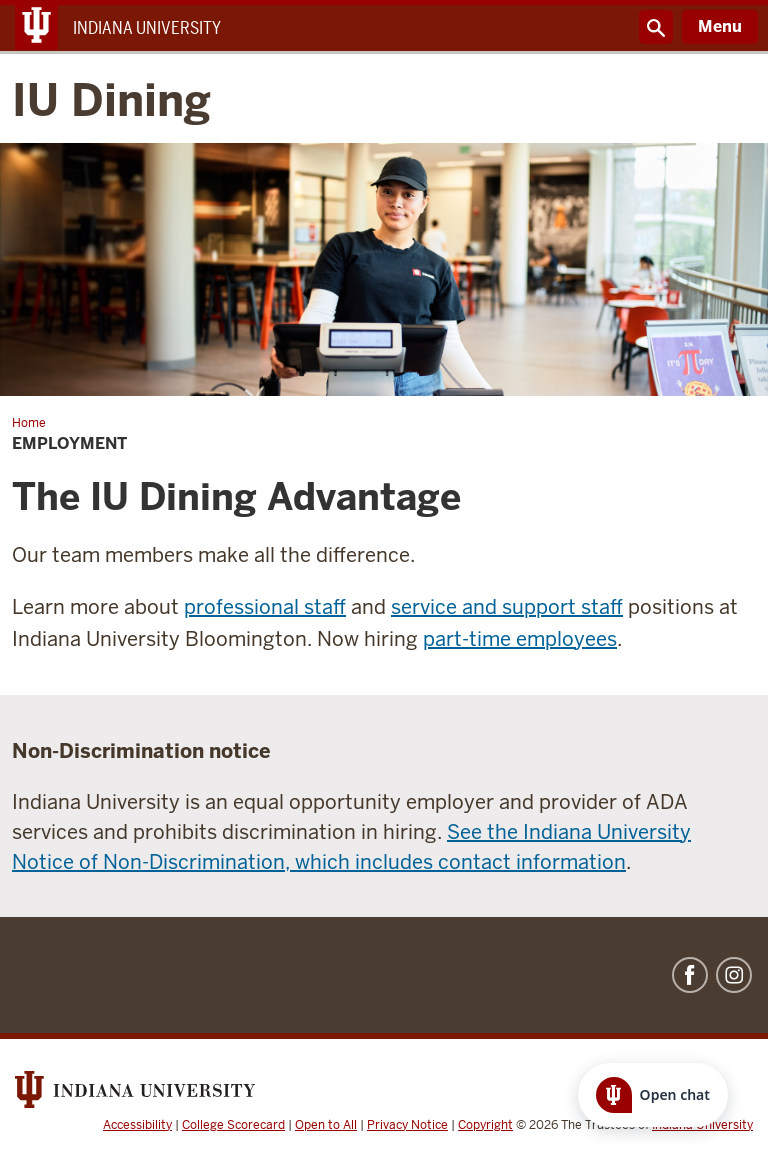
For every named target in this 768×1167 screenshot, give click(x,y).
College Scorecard (233, 1125)
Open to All (326, 1125)
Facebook (690, 975)
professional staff (265, 607)
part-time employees (520, 639)
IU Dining (111, 101)
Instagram (734, 975)
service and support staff (507, 607)
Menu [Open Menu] (720, 26)
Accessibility (137, 1125)
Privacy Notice (407, 1125)
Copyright (485, 1125)
